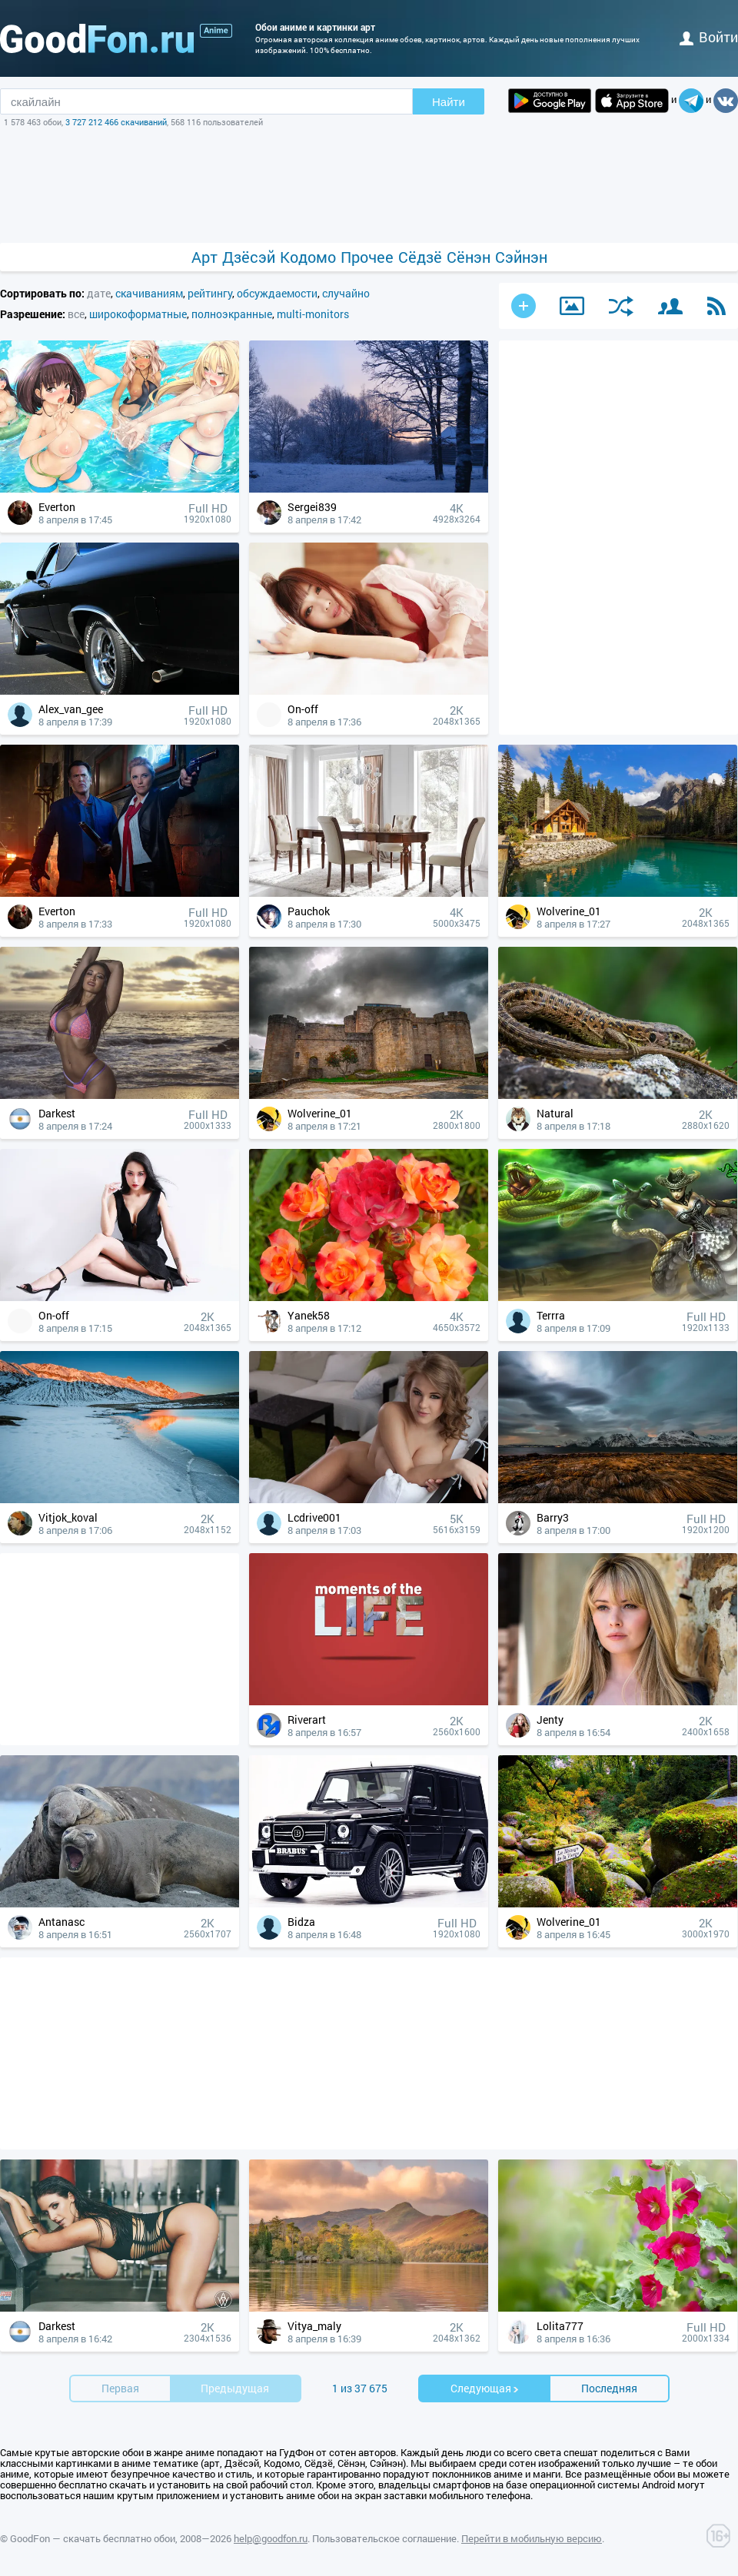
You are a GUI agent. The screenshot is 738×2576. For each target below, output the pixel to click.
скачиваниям (149, 293)
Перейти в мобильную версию (531, 2538)
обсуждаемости (277, 293)
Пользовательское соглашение (384, 2538)
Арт (204, 257)
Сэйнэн (521, 257)
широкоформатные (138, 314)
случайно (346, 293)
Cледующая (485, 2388)
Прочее (367, 257)
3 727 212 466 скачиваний (116, 122)
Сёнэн (468, 257)
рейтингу (210, 293)
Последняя (609, 2388)
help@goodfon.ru (271, 2538)
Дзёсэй (248, 257)
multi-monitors (313, 314)
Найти (448, 101)
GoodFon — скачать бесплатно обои (92, 2538)
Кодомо (308, 257)
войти (709, 37)
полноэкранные (231, 314)
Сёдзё (420, 257)
